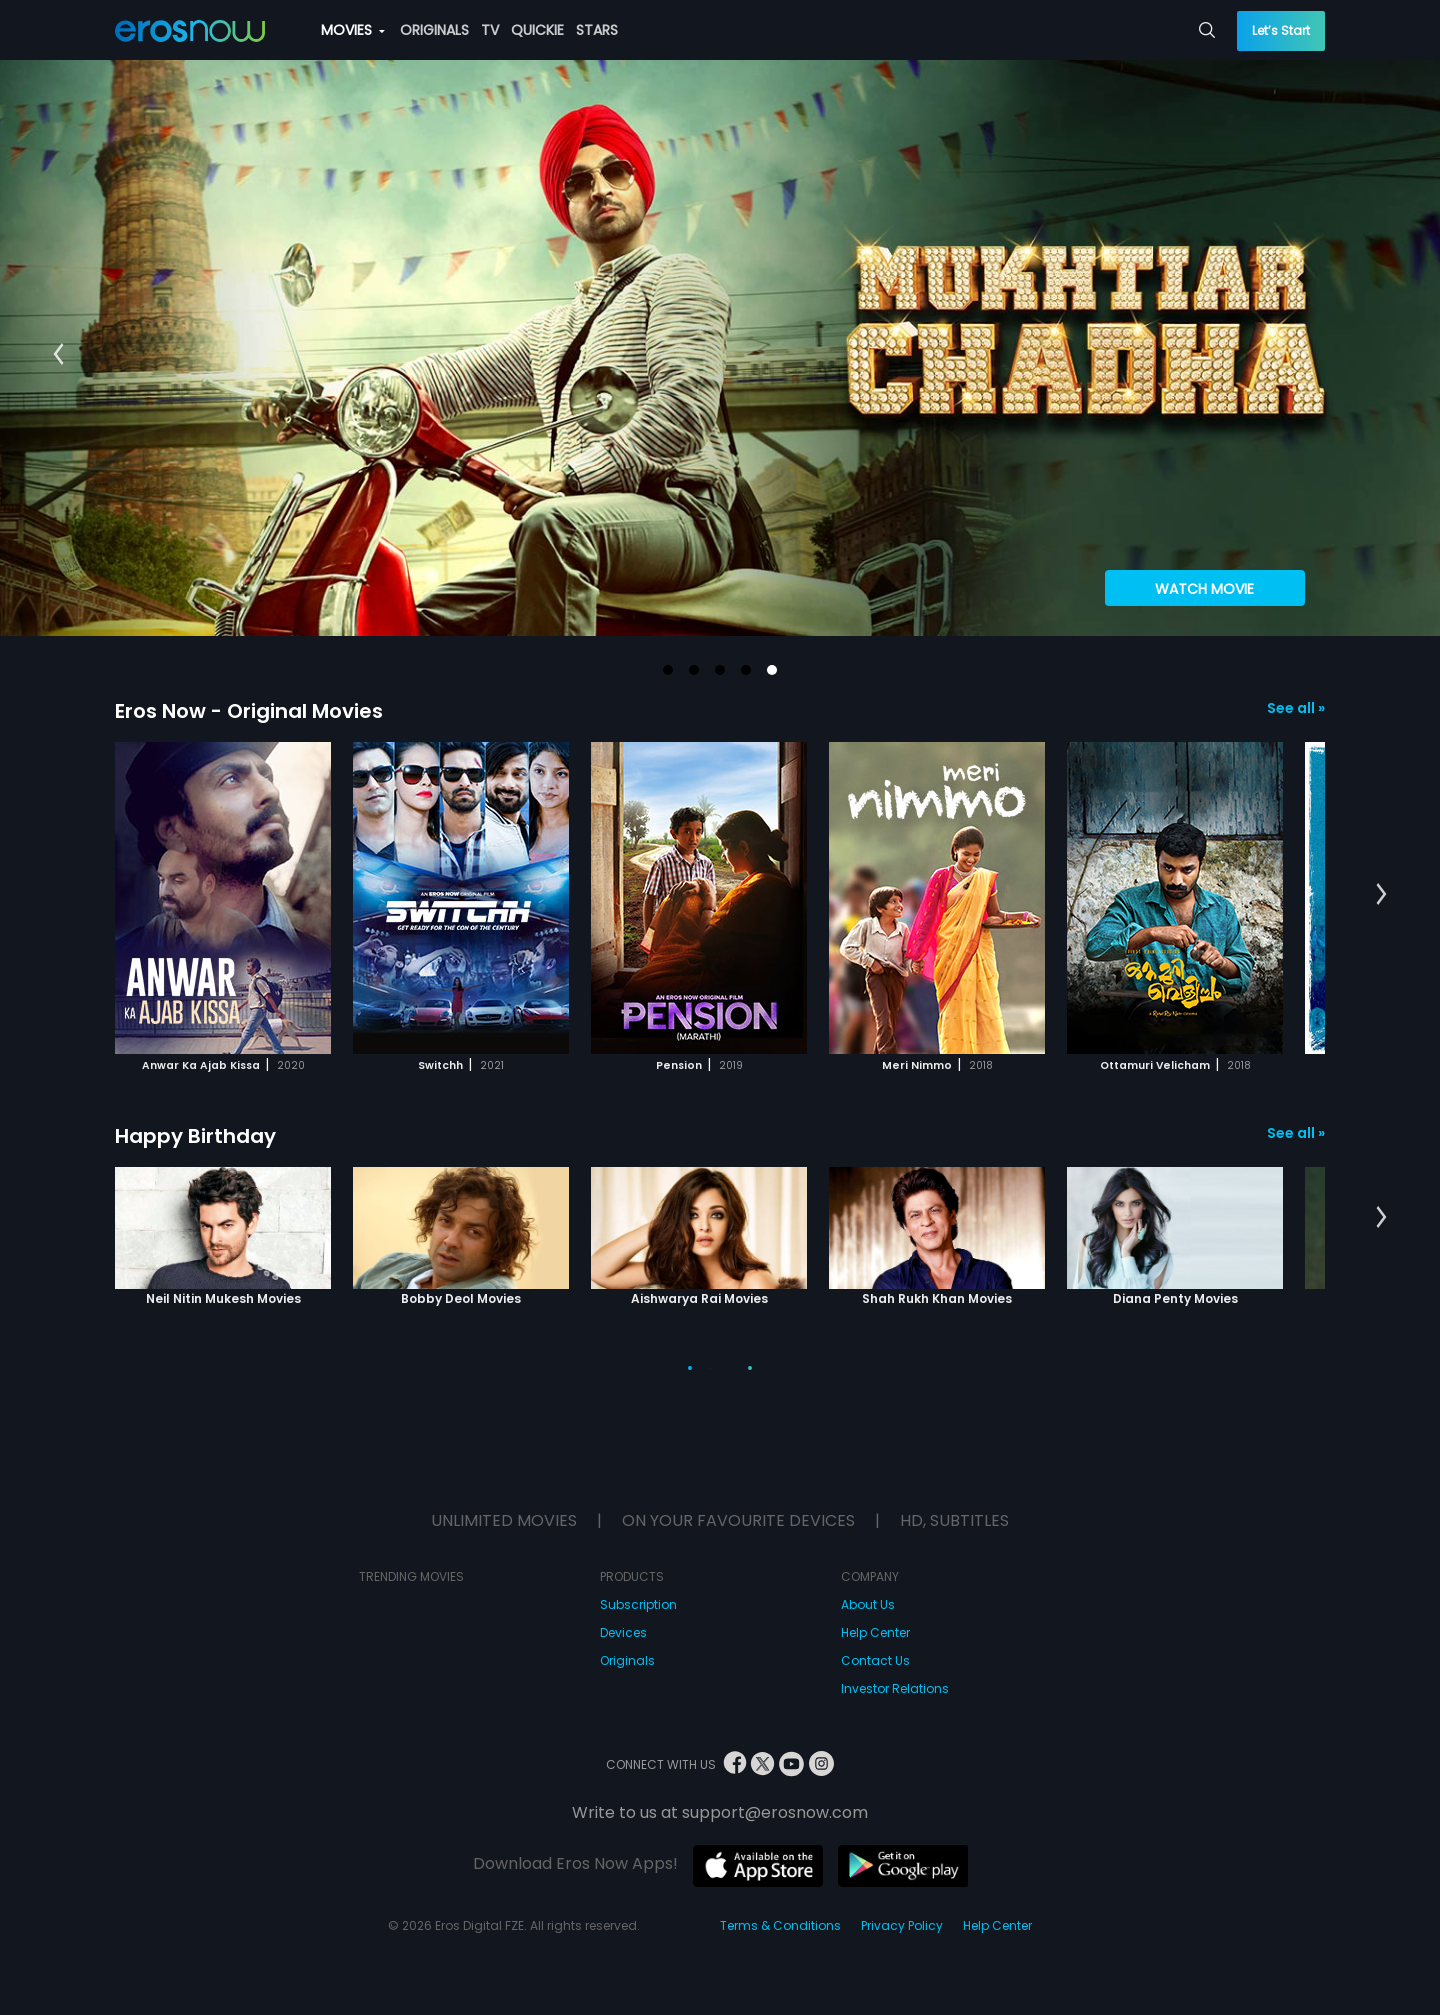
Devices (623, 1632)
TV (490, 30)
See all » (1296, 708)
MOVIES (353, 30)
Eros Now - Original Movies (249, 711)
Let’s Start (1281, 30)
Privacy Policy (902, 1925)
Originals (627, 1660)
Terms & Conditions (780, 1925)
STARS (597, 30)
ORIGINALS (434, 30)
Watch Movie (1204, 589)
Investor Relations (895, 1688)
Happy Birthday (195, 1136)
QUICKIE (537, 30)
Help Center (875, 1632)
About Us (868, 1604)
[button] (668, 670)
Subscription (638, 1604)
